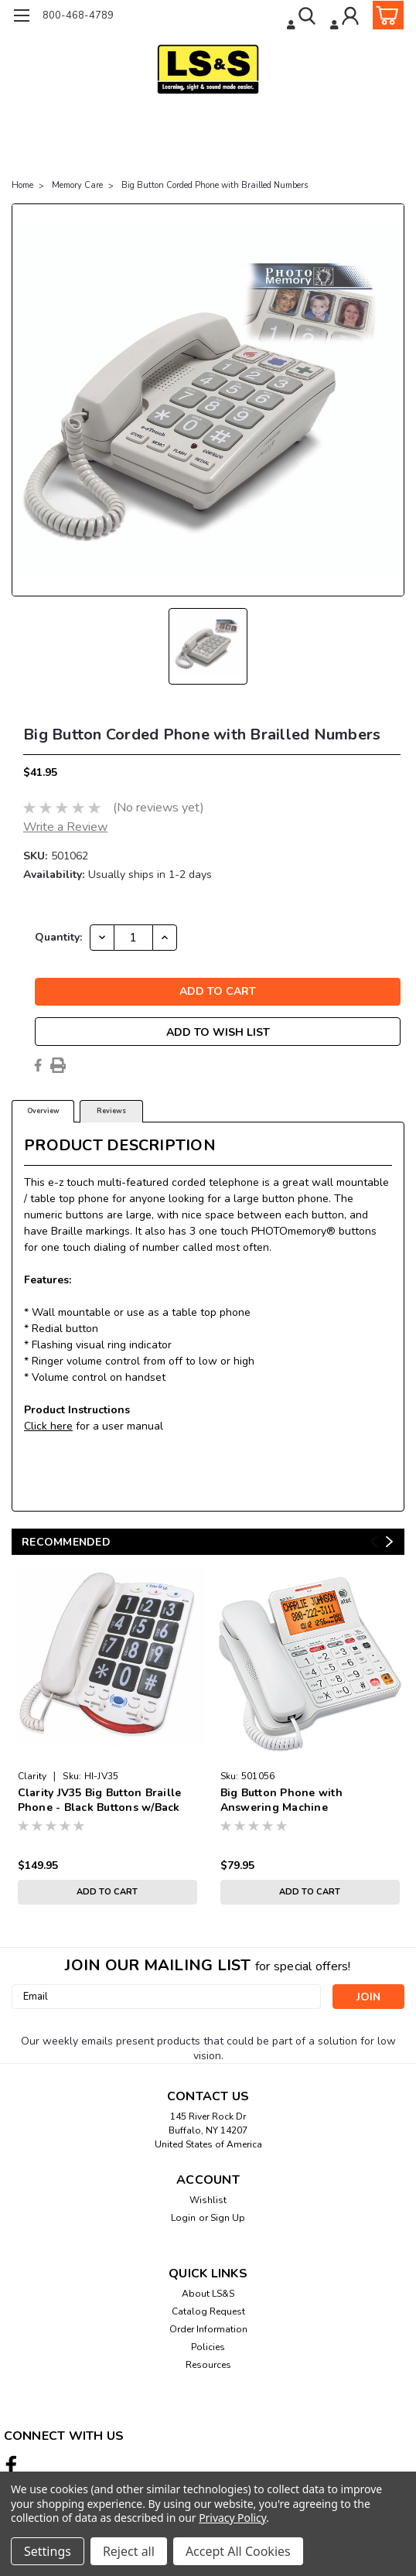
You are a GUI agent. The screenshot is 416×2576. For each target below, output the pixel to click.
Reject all (129, 2551)
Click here (48, 1426)
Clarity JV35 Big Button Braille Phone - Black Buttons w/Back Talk (100, 1800)
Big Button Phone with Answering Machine (281, 1800)
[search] (303, 18)
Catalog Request (208, 2311)
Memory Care (77, 185)
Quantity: (58, 937)
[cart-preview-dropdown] (384, 15)
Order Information (208, 2329)
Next (389, 1541)
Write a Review (65, 826)
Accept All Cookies (238, 2551)
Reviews (111, 1110)
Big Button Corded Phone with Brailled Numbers (214, 185)
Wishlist (208, 2200)
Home (22, 185)
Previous (374, 1541)
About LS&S (208, 2293)
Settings (47, 2551)
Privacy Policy (232, 2517)
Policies (208, 2347)
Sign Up (227, 2218)
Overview (43, 1110)
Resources (208, 2365)
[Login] (346, 18)
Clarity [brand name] (32, 1776)
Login (183, 2218)
